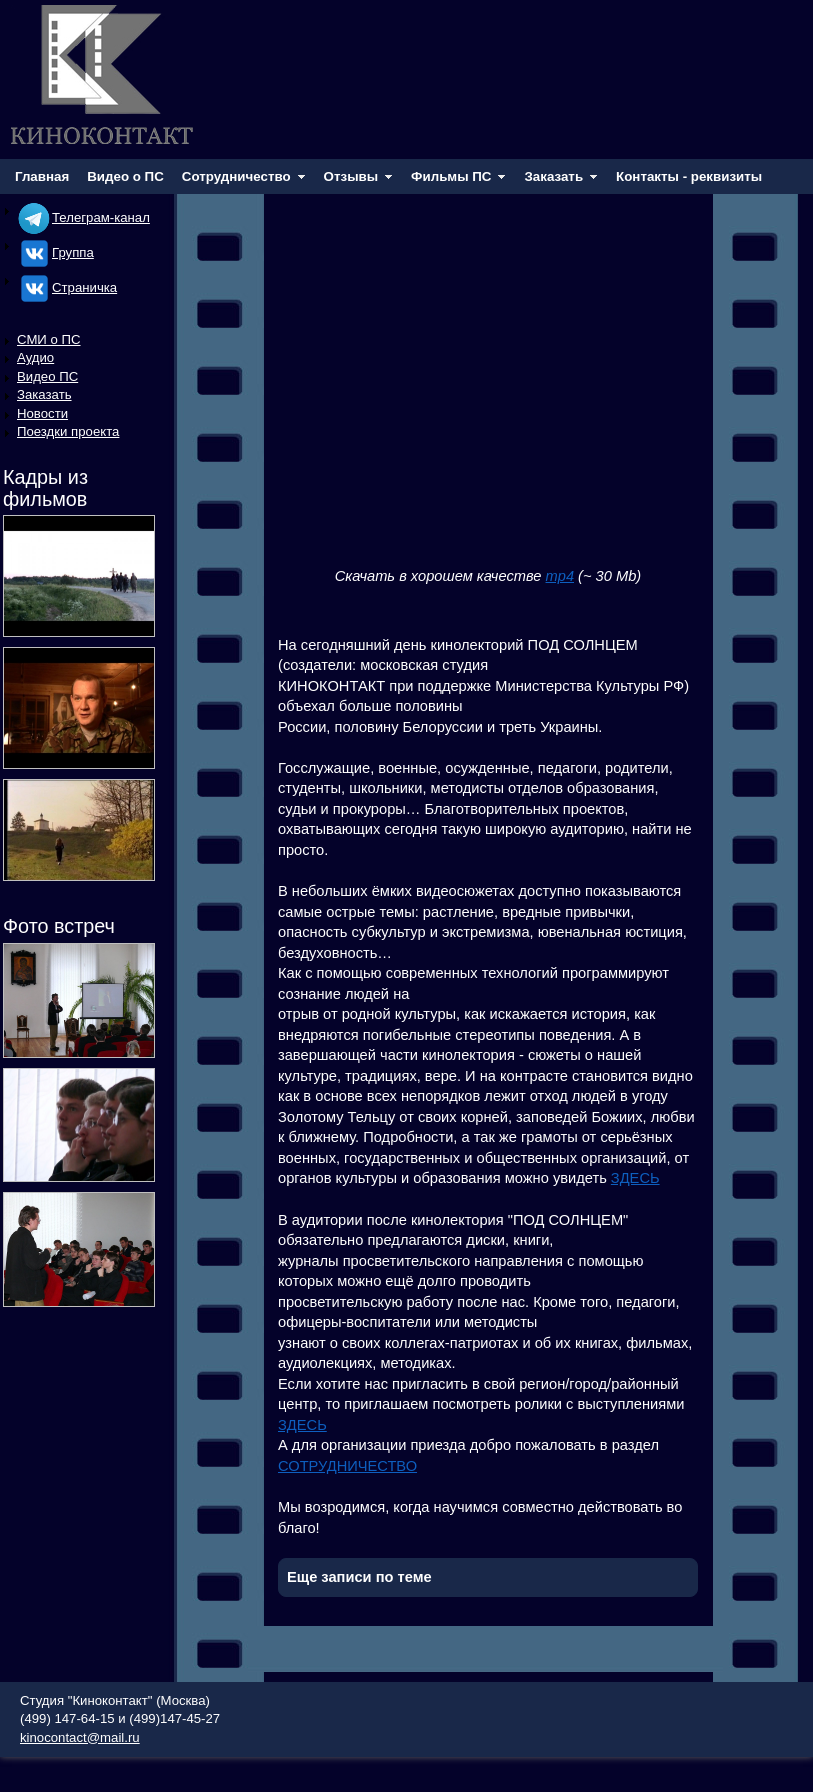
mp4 (560, 576)
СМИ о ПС (49, 339)
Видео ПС (47, 376)
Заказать (44, 394)
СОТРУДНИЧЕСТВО (347, 1466)
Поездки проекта (68, 431)
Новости (42, 413)
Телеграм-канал (83, 217)
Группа (55, 252)
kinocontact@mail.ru (80, 1737)
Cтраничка (67, 287)
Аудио (35, 357)
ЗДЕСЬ (635, 1178)
